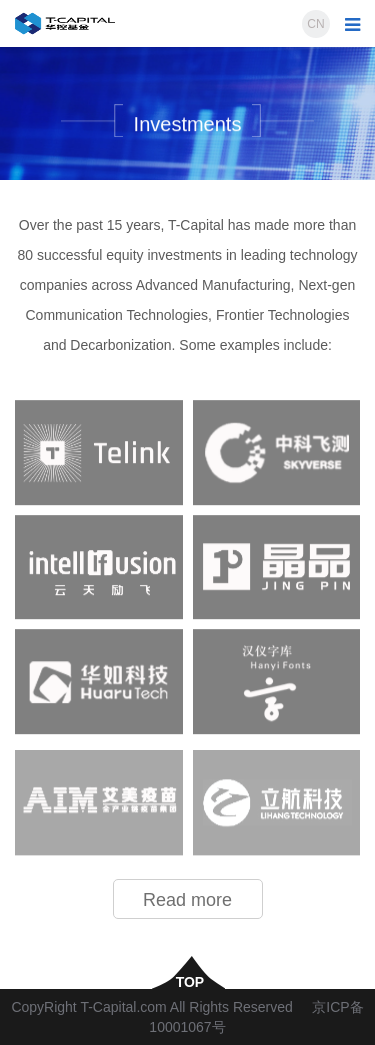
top (188, 981)
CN (315, 24)
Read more (187, 900)
